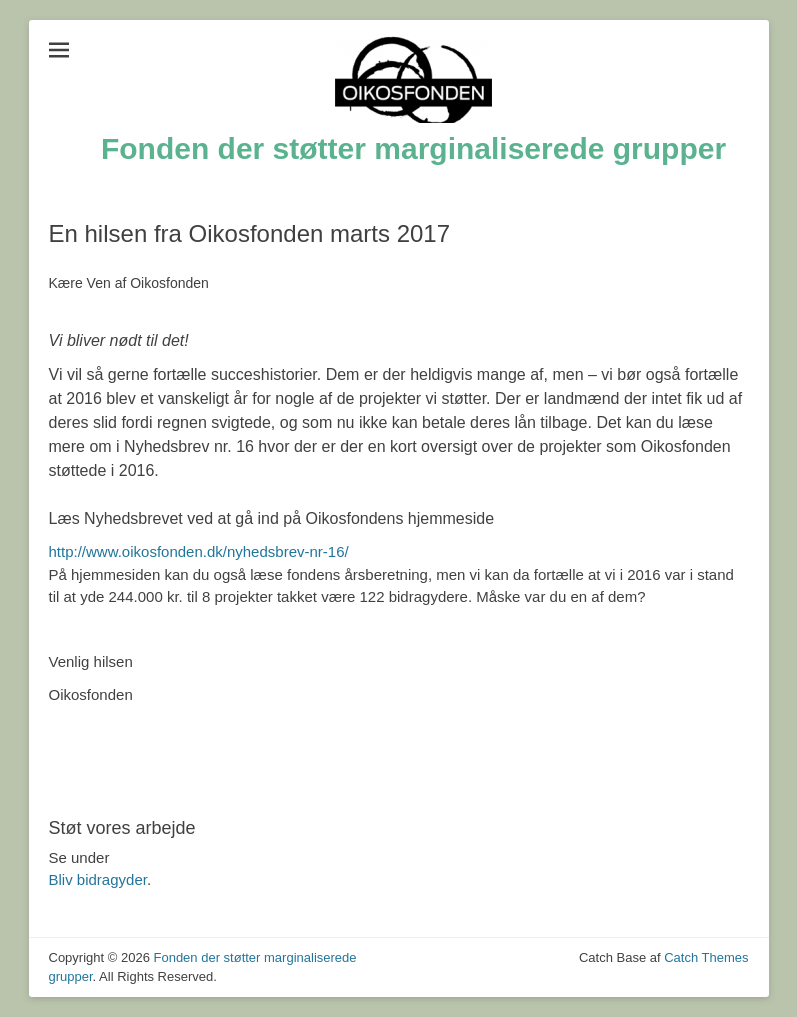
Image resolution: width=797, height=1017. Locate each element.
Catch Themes (706, 957)
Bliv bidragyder (98, 879)
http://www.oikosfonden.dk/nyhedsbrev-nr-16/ (199, 551)
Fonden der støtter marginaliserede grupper (413, 148)
